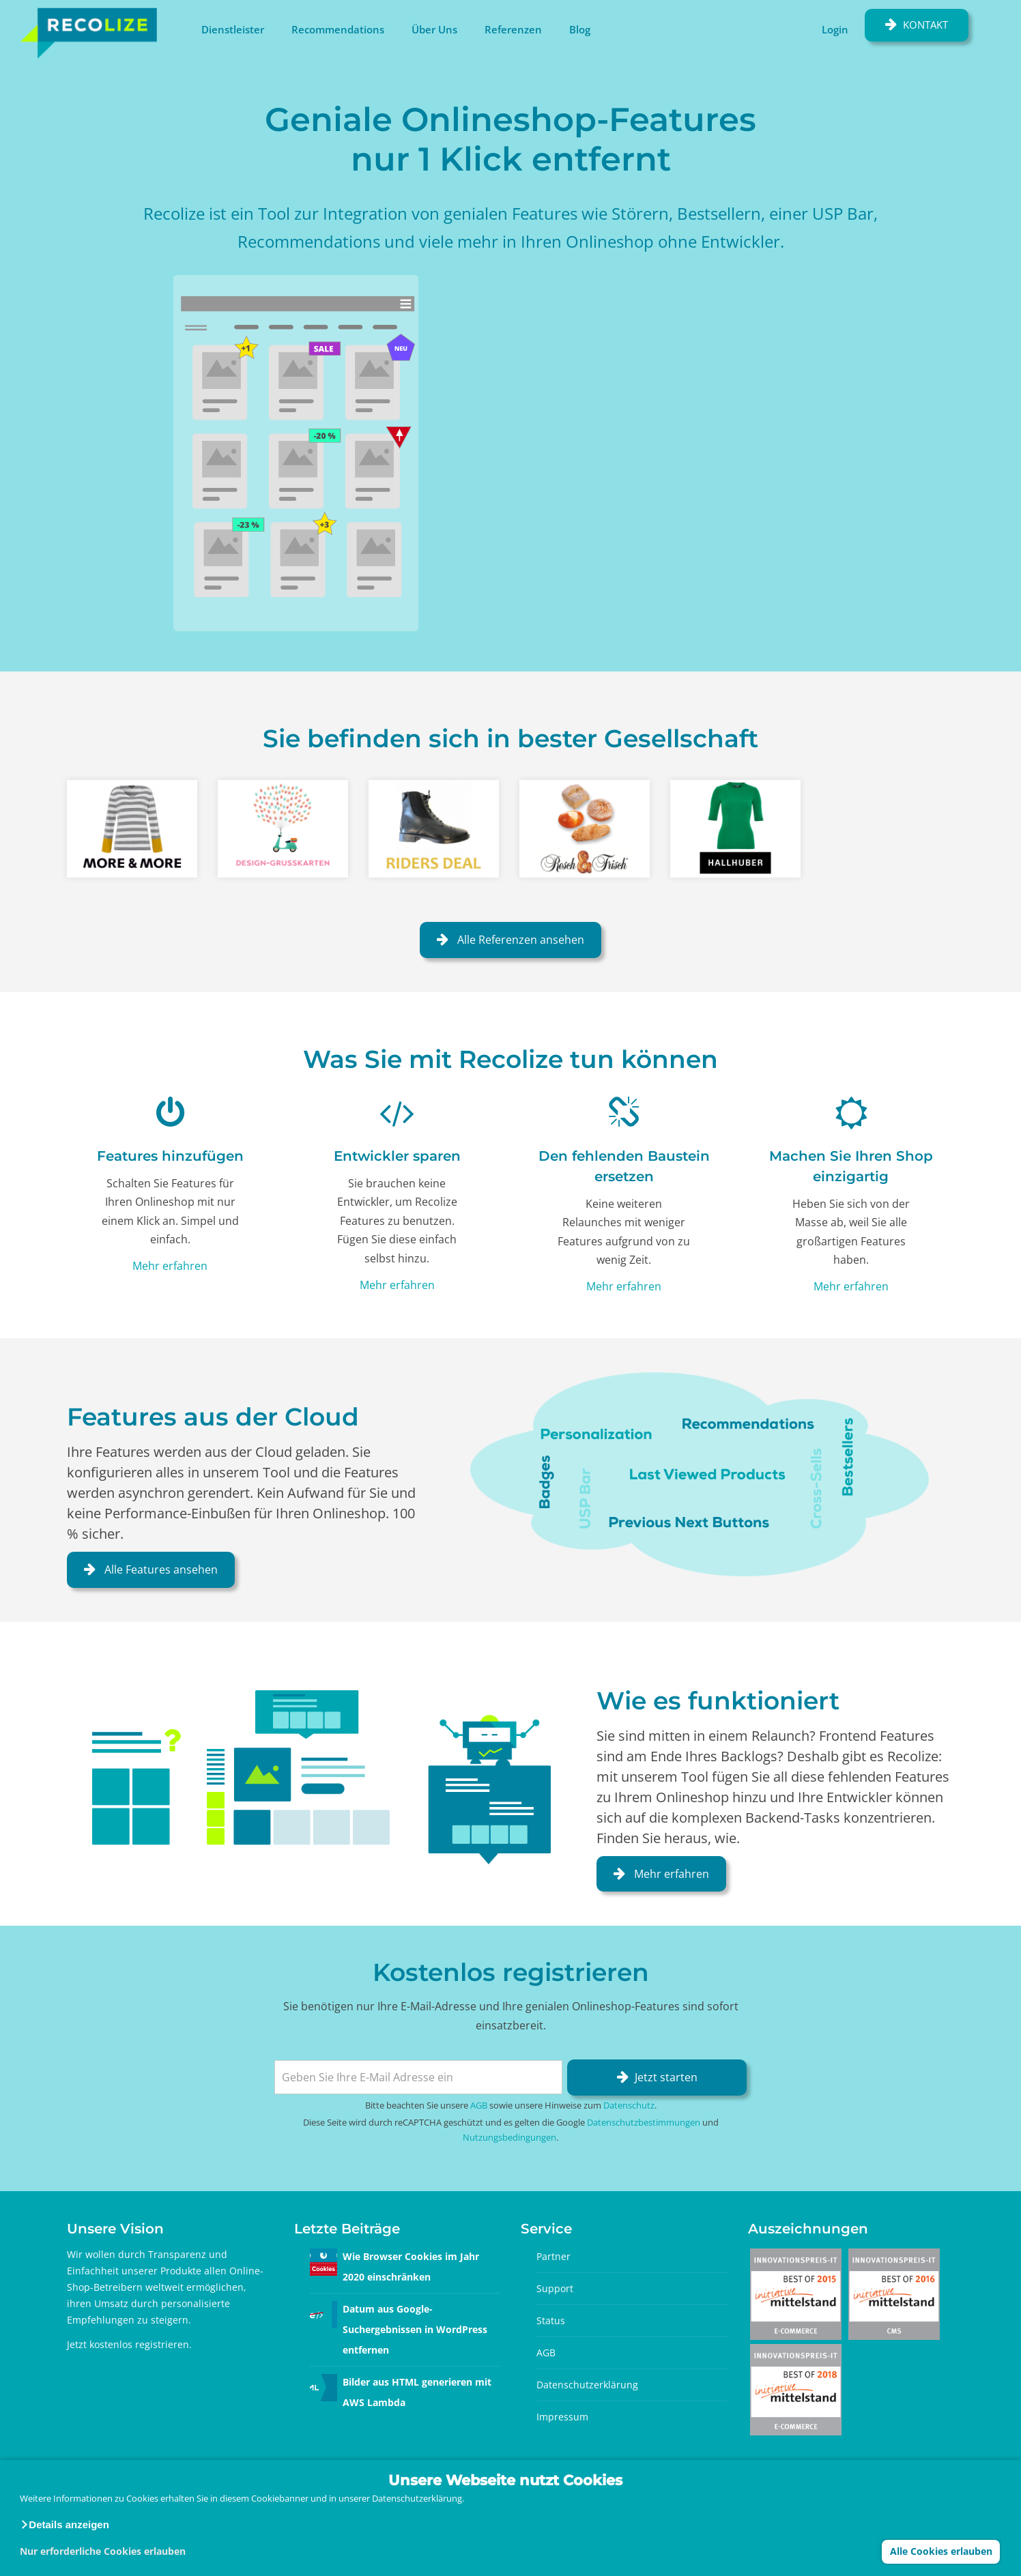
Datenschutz (629, 2105)
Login (835, 29)
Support (554, 2288)
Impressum (562, 2416)
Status (550, 2320)
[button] (64, 2524)
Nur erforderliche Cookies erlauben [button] (103, 2551)
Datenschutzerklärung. (418, 2498)
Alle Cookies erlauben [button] (941, 2551)
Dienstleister (232, 29)
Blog (579, 29)
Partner (553, 2256)
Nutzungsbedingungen (509, 2137)
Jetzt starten (666, 2077)
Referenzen (513, 29)
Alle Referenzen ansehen (519, 939)
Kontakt (925, 24)
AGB (478, 2105)
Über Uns (434, 29)
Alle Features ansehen (160, 1569)
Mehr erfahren (169, 1265)
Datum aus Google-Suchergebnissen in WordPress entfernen (415, 2329)
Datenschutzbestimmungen (643, 2122)
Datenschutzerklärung (587, 2384)
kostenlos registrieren (139, 2344)
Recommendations (337, 29)
